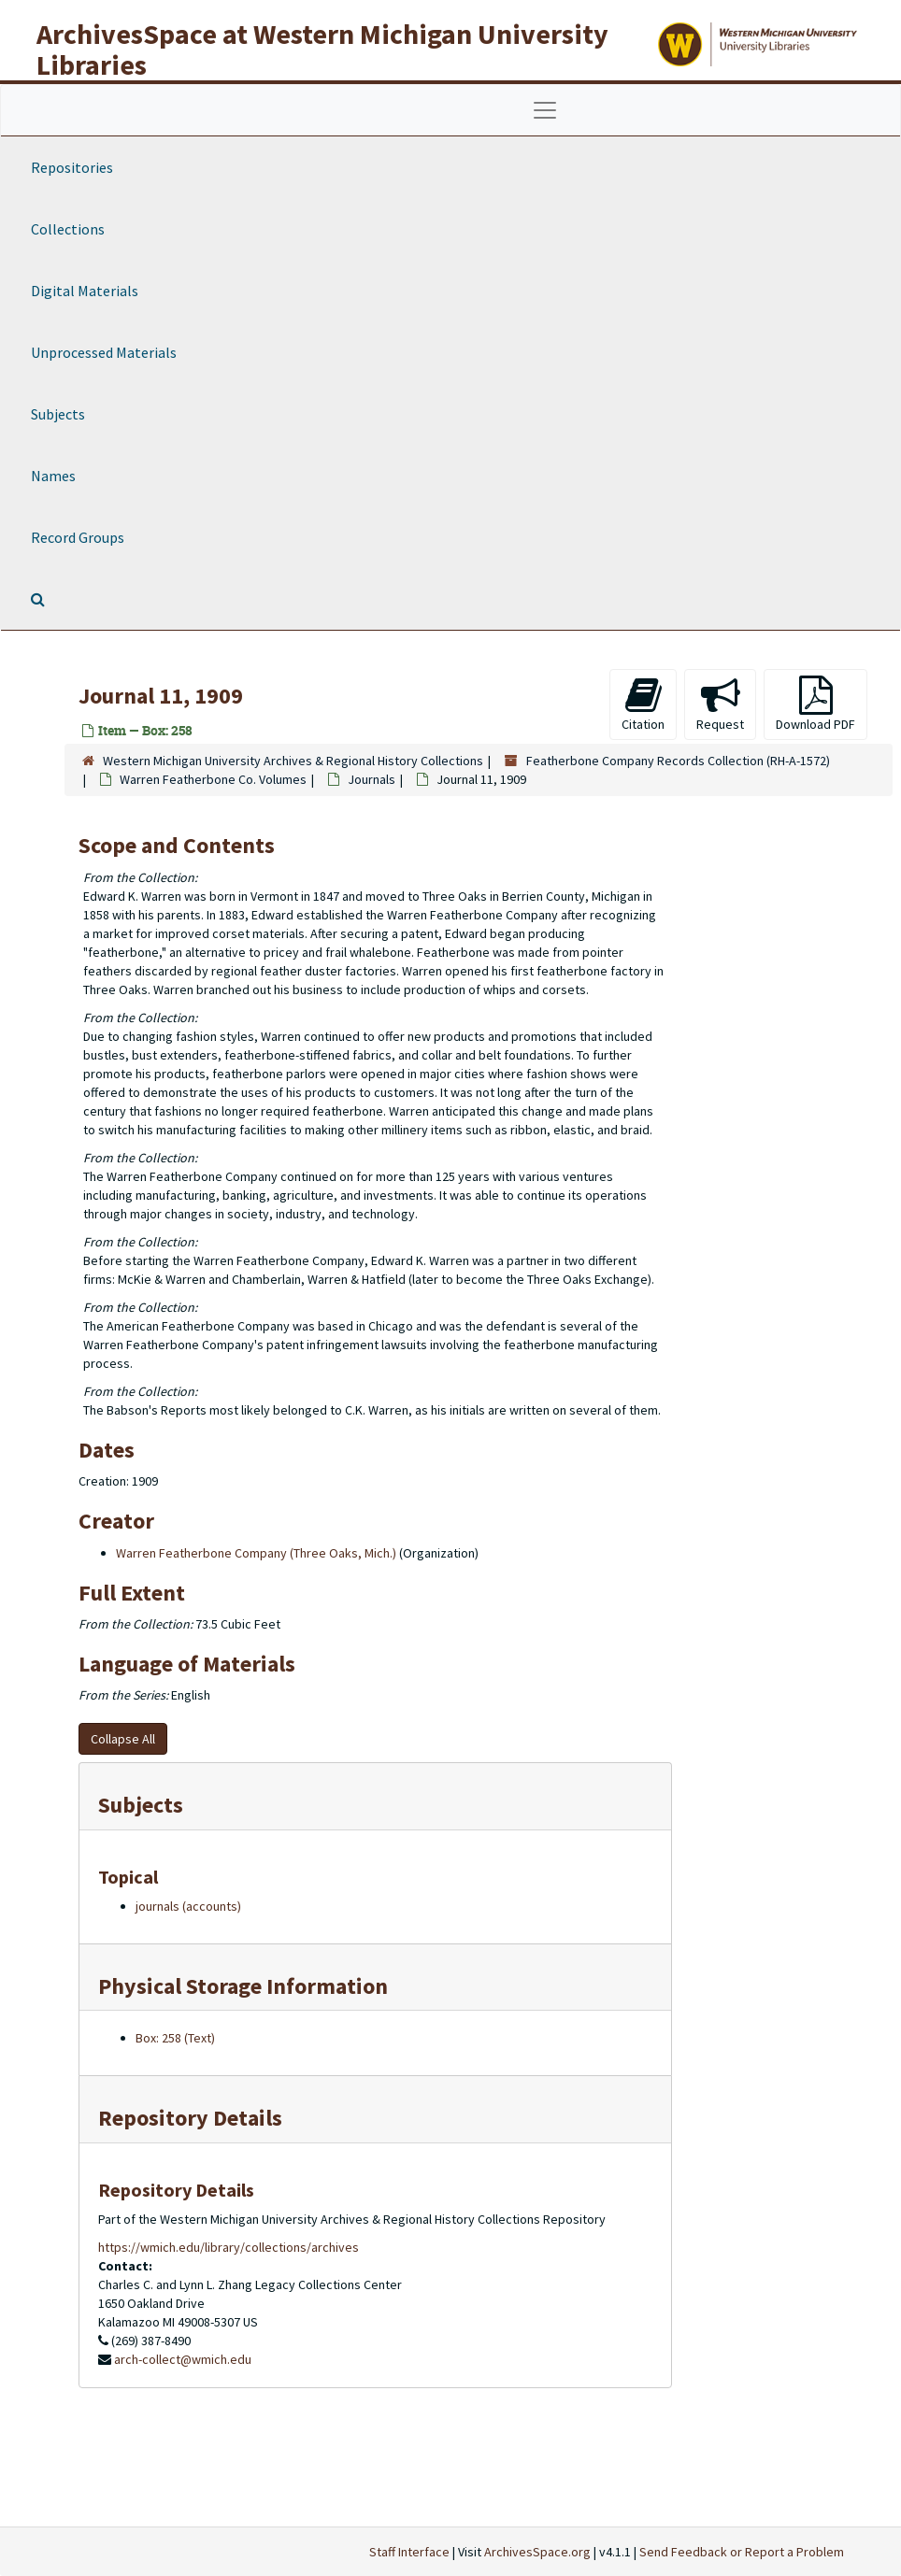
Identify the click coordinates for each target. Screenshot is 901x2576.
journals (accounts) (188, 1906)
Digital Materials (84, 290)
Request (720, 704)
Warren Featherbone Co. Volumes (213, 779)
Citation (643, 704)
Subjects (58, 414)
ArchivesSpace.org (537, 2551)
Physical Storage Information (243, 1985)
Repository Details (190, 2117)
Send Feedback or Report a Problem (741, 2551)
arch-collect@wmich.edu (182, 2359)
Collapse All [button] (123, 1738)
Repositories (72, 167)
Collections (68, 229)
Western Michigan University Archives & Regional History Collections (293, 760)
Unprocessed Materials (104, 352)
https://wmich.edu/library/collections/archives (228, 2247)
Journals (371, 779)
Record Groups (77, 537)
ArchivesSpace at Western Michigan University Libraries (322, 49)
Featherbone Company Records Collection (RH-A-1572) (678, 760)
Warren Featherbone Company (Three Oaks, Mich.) (256, 1552)
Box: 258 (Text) (175, 2037)
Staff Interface (409, 2551)
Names (53, 475)
